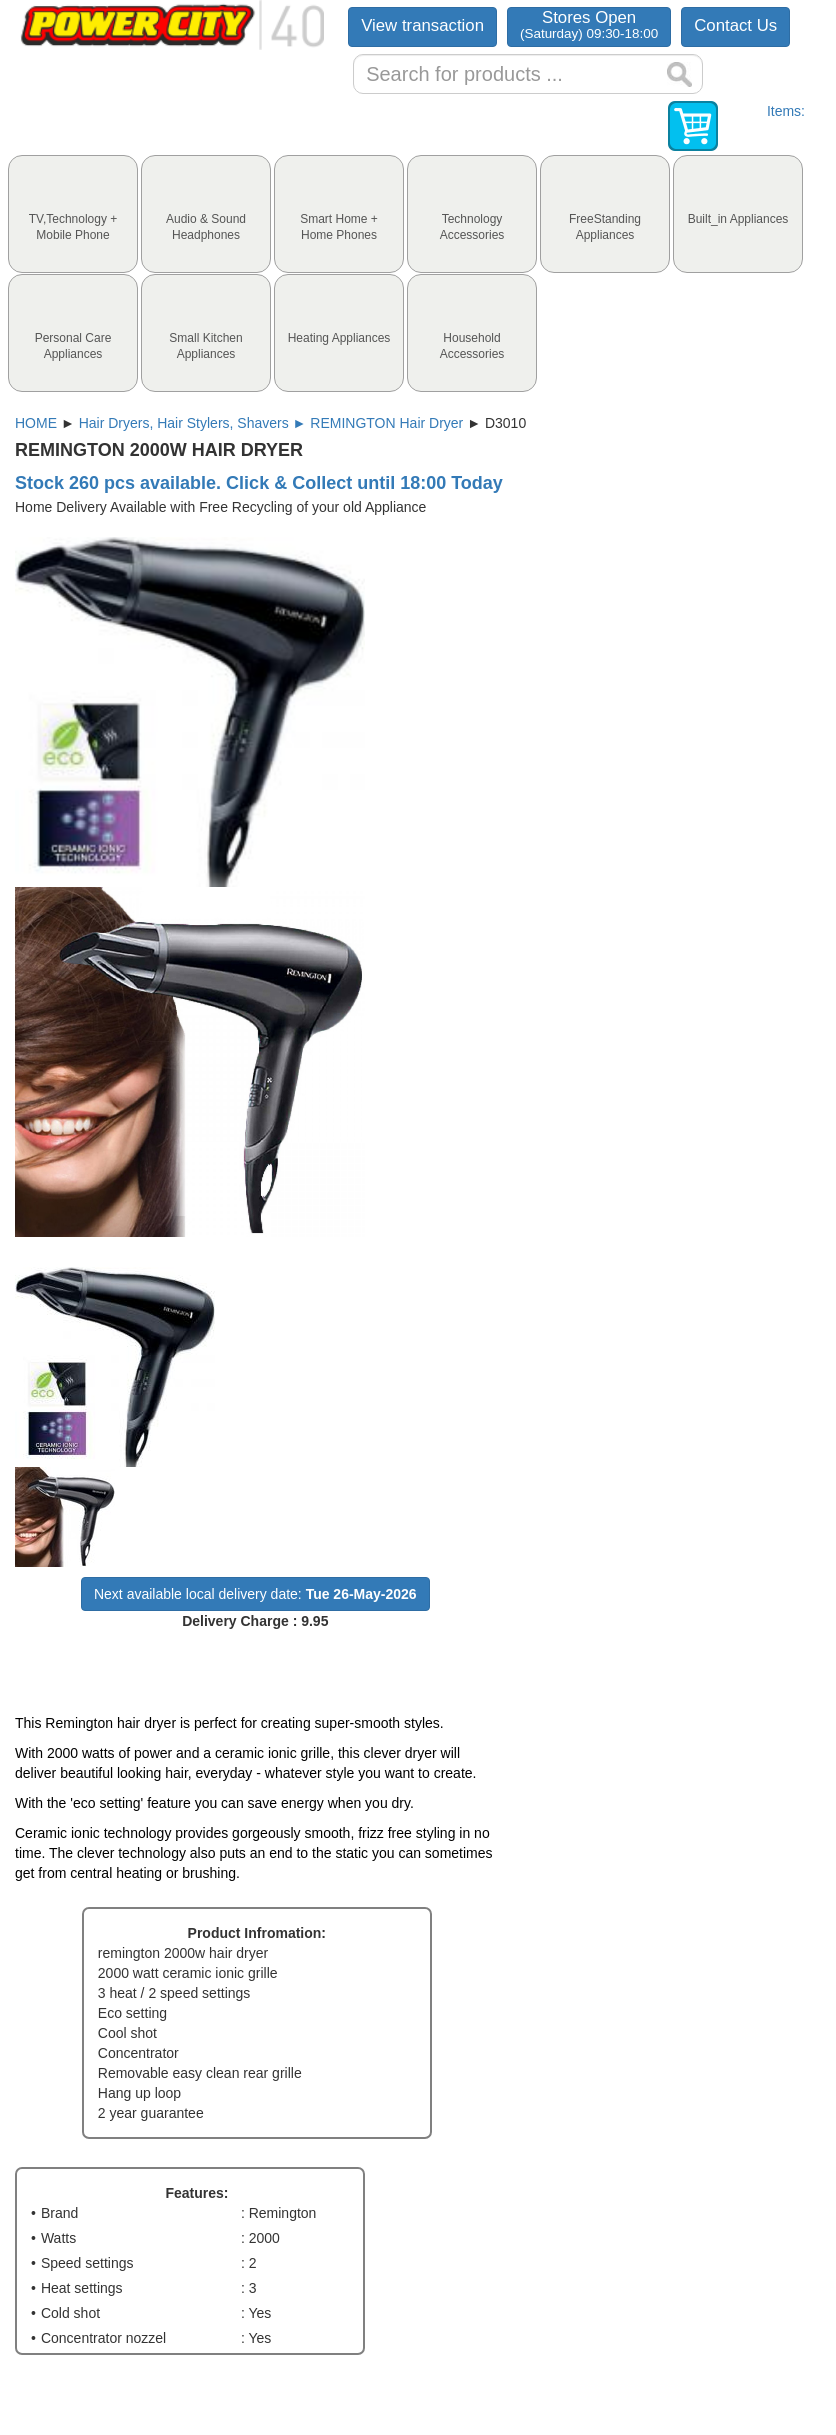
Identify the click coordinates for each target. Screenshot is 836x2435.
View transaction (422, 25)
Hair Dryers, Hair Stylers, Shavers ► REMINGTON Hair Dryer (271, 423)
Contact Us (735, 25)
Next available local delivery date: (255, 1594)
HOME (36, 423)
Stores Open (589, 24)
